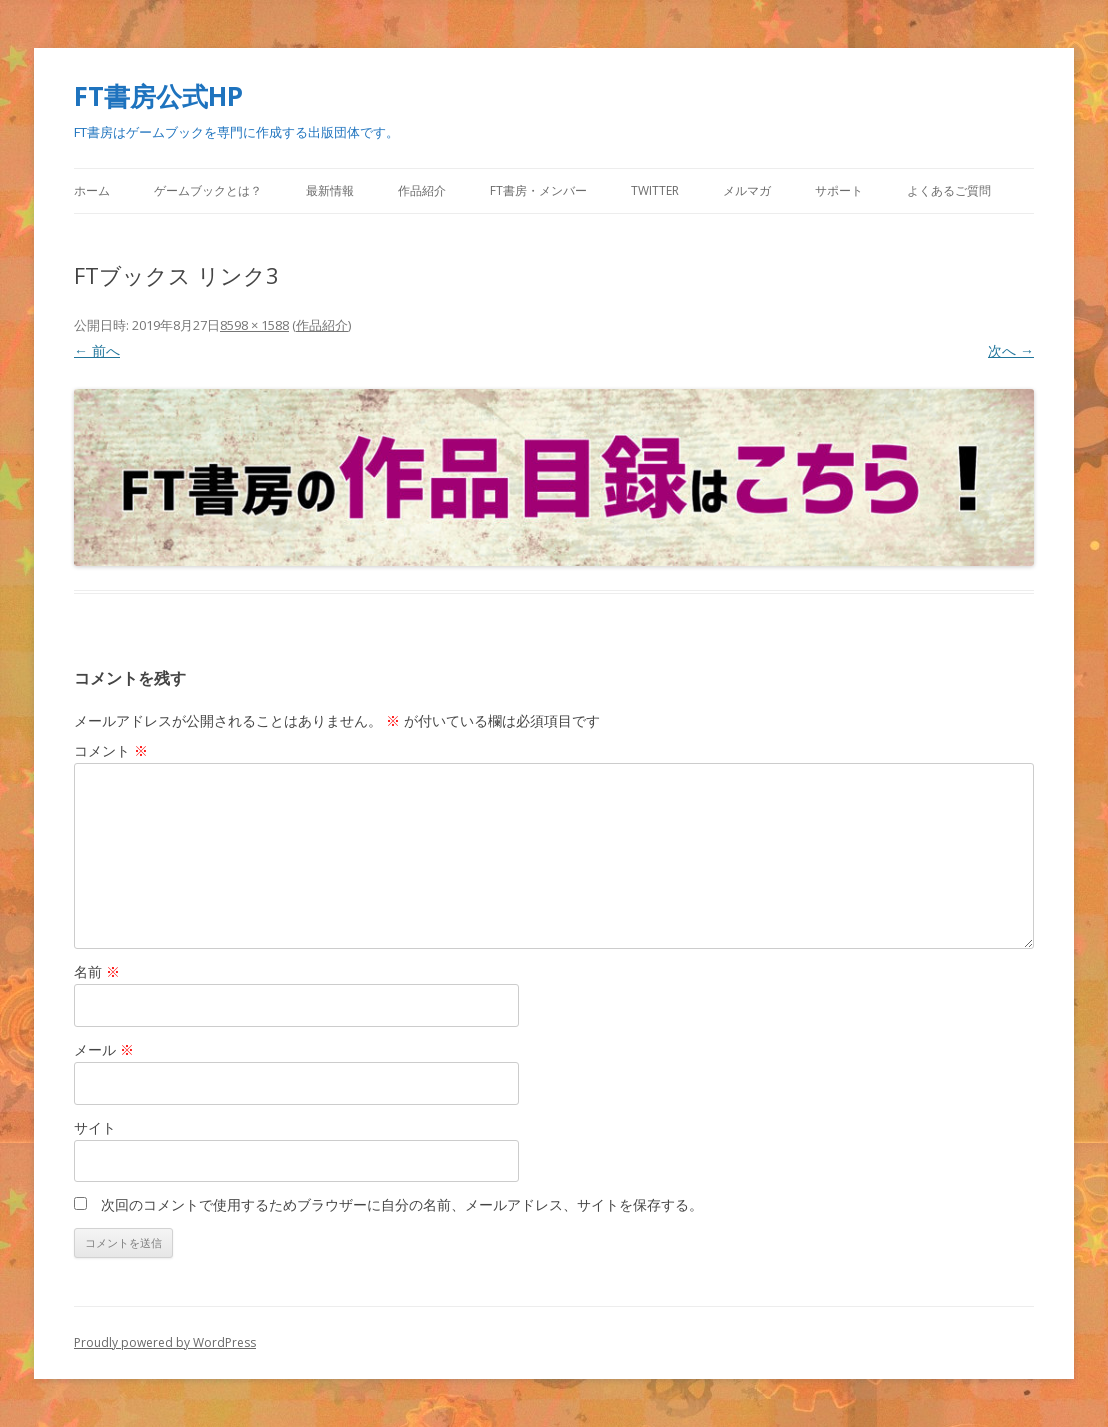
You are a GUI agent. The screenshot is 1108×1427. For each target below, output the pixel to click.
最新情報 (330, 190)
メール (104, 1049)
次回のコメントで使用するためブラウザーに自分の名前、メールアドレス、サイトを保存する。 (402, 1204)
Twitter (655, 190)
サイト (95, 1127)
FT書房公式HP (158, 96)
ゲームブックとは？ (208, 190)
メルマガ (747, 190)
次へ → (1011, 350)
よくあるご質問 (949, 190)
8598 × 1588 (254, 325)
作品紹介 (422, 190)
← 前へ (97, 350)
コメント (111, 750)
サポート (839, 190)
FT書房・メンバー (538, 190)
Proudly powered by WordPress (165, 1342)
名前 (97, 971)
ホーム (92, 190)
